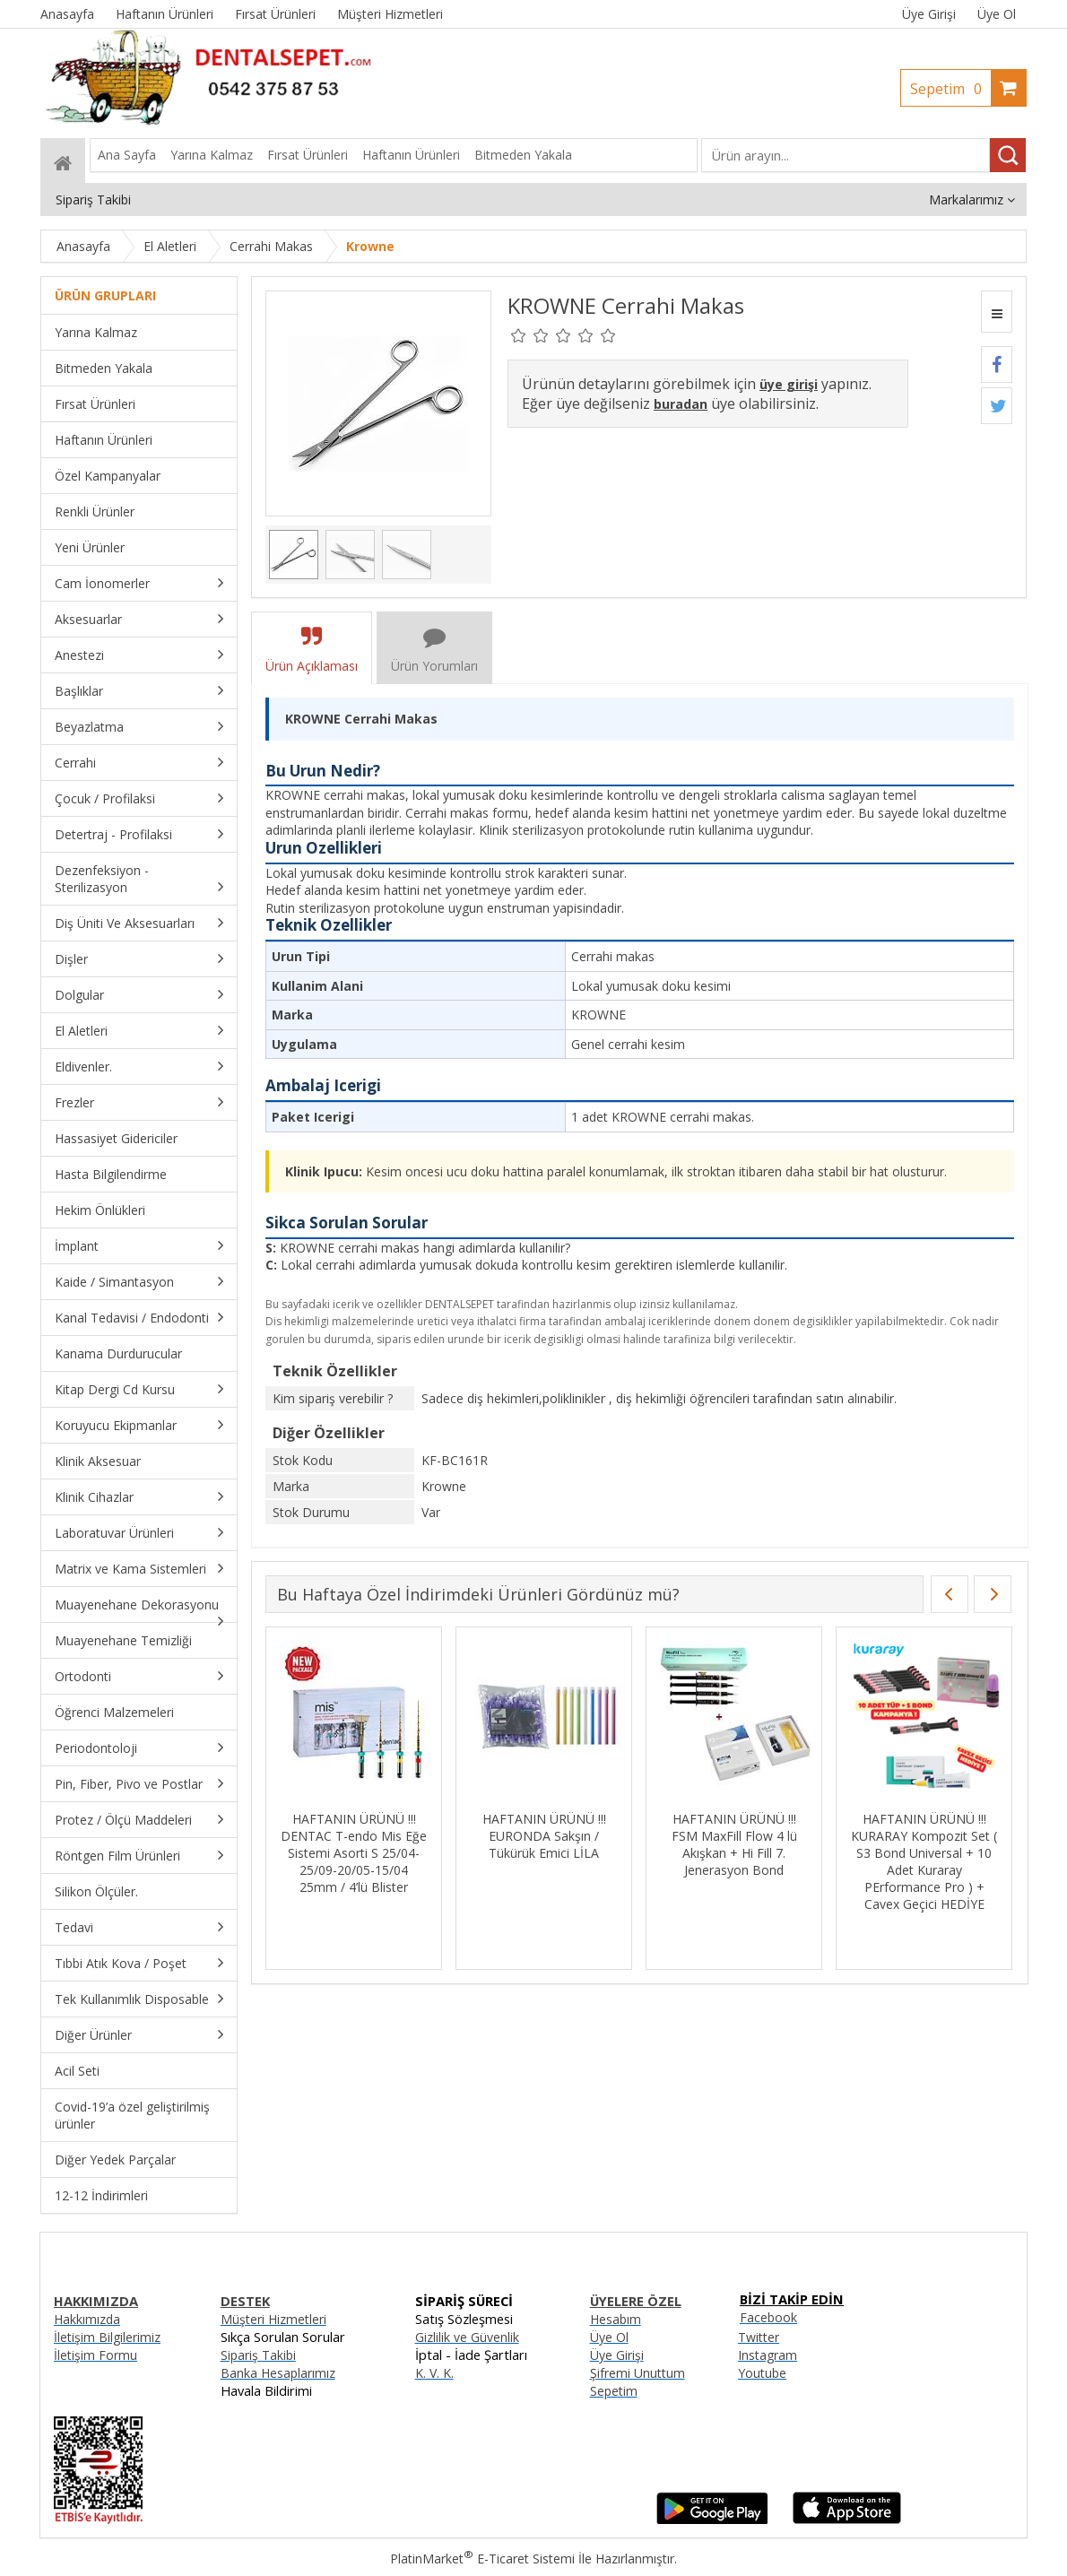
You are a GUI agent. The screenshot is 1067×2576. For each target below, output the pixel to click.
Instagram (767, 2355)
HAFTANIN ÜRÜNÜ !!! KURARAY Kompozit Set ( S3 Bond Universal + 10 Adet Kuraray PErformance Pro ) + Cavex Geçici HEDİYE (924, 1861)
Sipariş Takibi (258, 2355)
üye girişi (788, 384)
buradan (680, 403)
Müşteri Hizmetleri (273, 2319)
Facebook (768, 2317)
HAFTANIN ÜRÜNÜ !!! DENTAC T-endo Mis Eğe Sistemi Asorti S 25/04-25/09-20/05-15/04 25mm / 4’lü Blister (354, 1852)
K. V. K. (434, 2372)
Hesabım (615, 2319)
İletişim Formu (95, 2355)
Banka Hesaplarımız (278, 2372)
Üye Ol (996, 13)
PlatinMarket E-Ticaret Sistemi (482, 2558)
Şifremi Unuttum (637, 2372)
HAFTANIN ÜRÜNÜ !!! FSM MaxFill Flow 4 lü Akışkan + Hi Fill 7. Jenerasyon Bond (734, 1844)
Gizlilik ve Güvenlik (467, 2337)
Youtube (762, 2372)
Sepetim (950, 89)
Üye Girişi (929, 13)
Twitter (758, 2337)
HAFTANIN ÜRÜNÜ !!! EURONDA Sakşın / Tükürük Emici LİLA (544, 1835)
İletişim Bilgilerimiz (107, 2337)
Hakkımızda (87, 2319)
